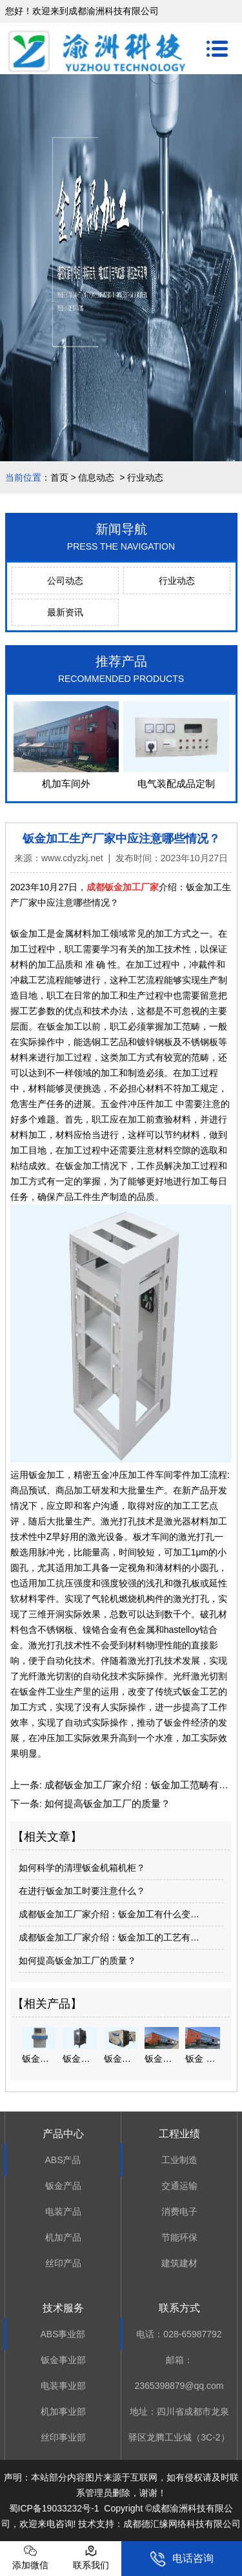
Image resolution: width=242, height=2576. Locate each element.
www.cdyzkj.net (72, 858)
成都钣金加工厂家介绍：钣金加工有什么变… (109, 1914)
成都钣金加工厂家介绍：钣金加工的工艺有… (109, 1937)
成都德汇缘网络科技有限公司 (182, 2524)
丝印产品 (63, 2263)
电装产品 (63, 2211)
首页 (59, 477)
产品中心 (63, 2133)
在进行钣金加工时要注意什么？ (82, 1891)
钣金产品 (63, 2186)
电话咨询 (182, 2559)
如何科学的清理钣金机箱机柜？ (82, 1867)
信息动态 (96, 477)
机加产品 (63, 2237)
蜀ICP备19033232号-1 (54, 2508)
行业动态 (177, 580)
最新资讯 (65, 612)
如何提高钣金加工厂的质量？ (106, 1803)
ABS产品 (63, 2160)
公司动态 (65, 580)
